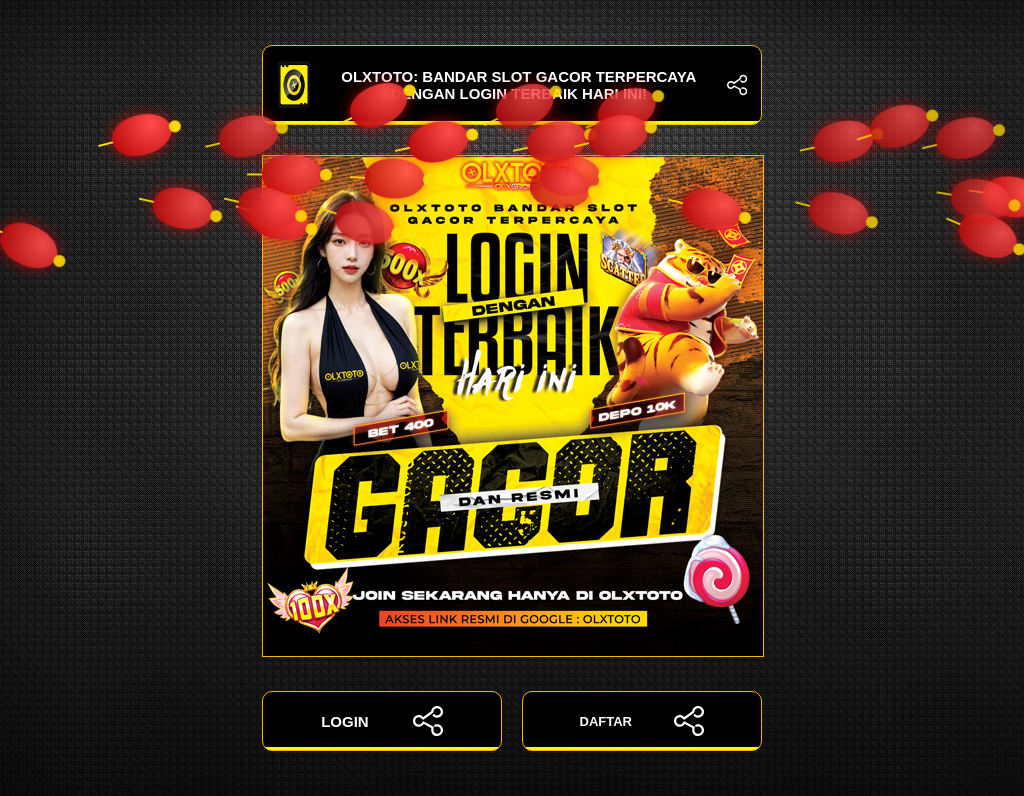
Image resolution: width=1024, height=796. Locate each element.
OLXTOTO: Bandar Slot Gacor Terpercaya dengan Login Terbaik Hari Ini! (512, 85)
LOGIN (382, 721)
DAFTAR (642, 721)
